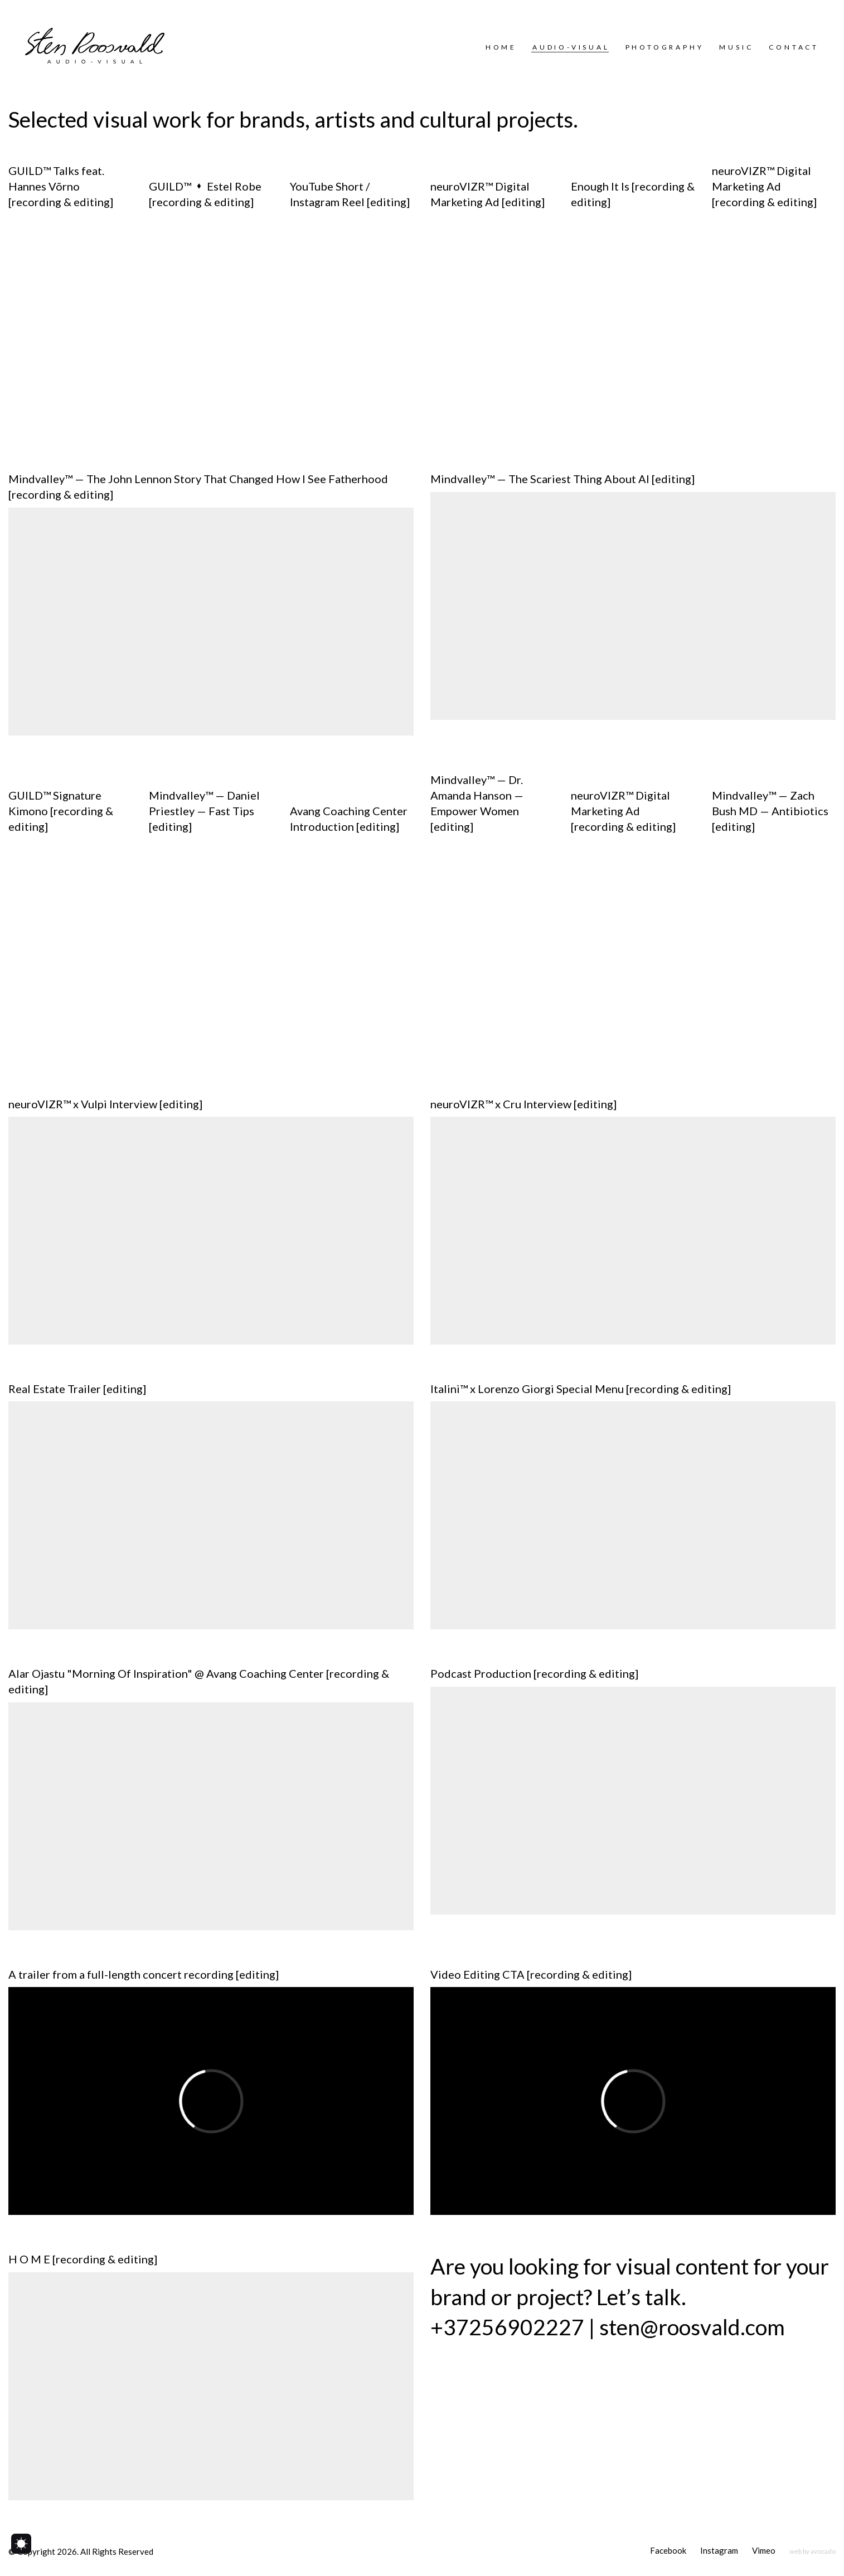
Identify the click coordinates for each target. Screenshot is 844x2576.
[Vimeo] (763, 2550)
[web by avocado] (812, 2550)
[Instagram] (719, 2550)
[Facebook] (668, 2550)
